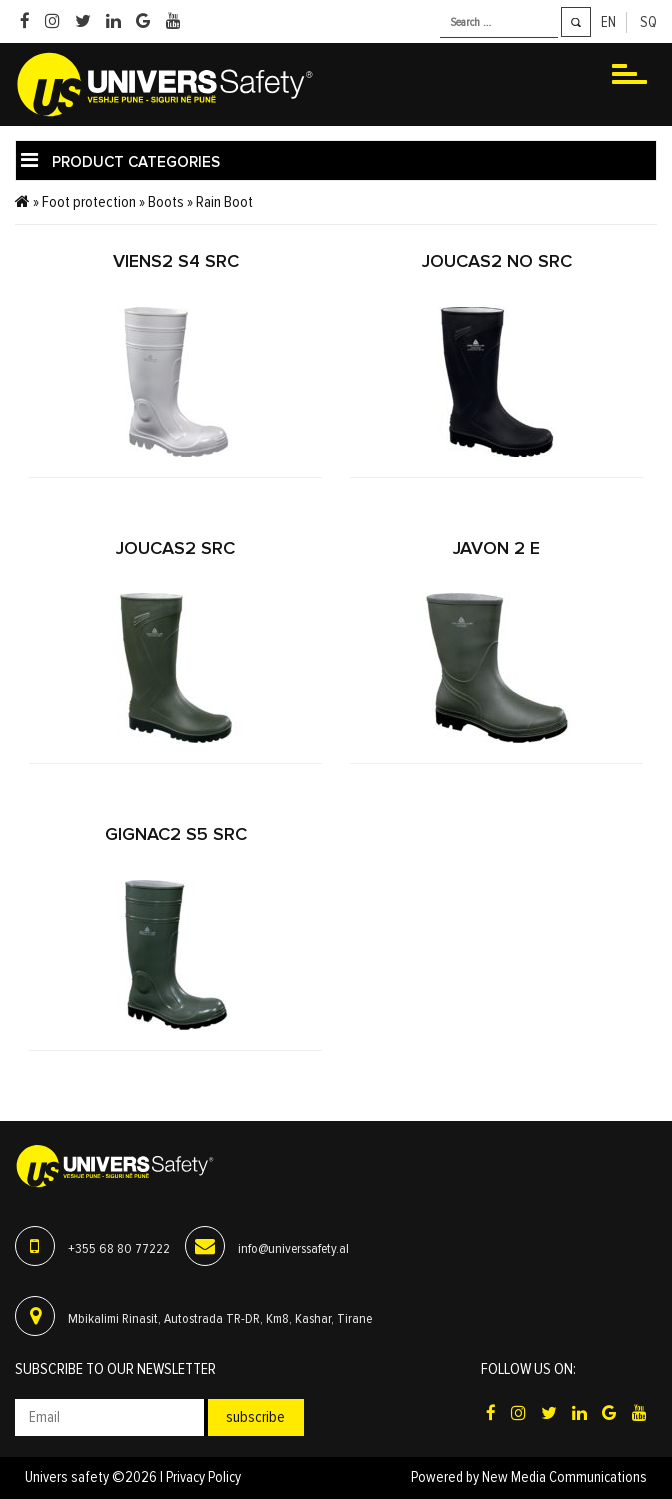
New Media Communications (564, 1477)
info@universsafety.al (293, 1249)
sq (648, 22)
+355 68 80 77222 (119, 1249)
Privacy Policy (203, 1477)
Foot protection (89, 202)
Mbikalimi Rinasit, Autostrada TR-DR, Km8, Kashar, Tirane (220, 1319)
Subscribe (255, 1417)
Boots (166, 202)
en (608, 22)
